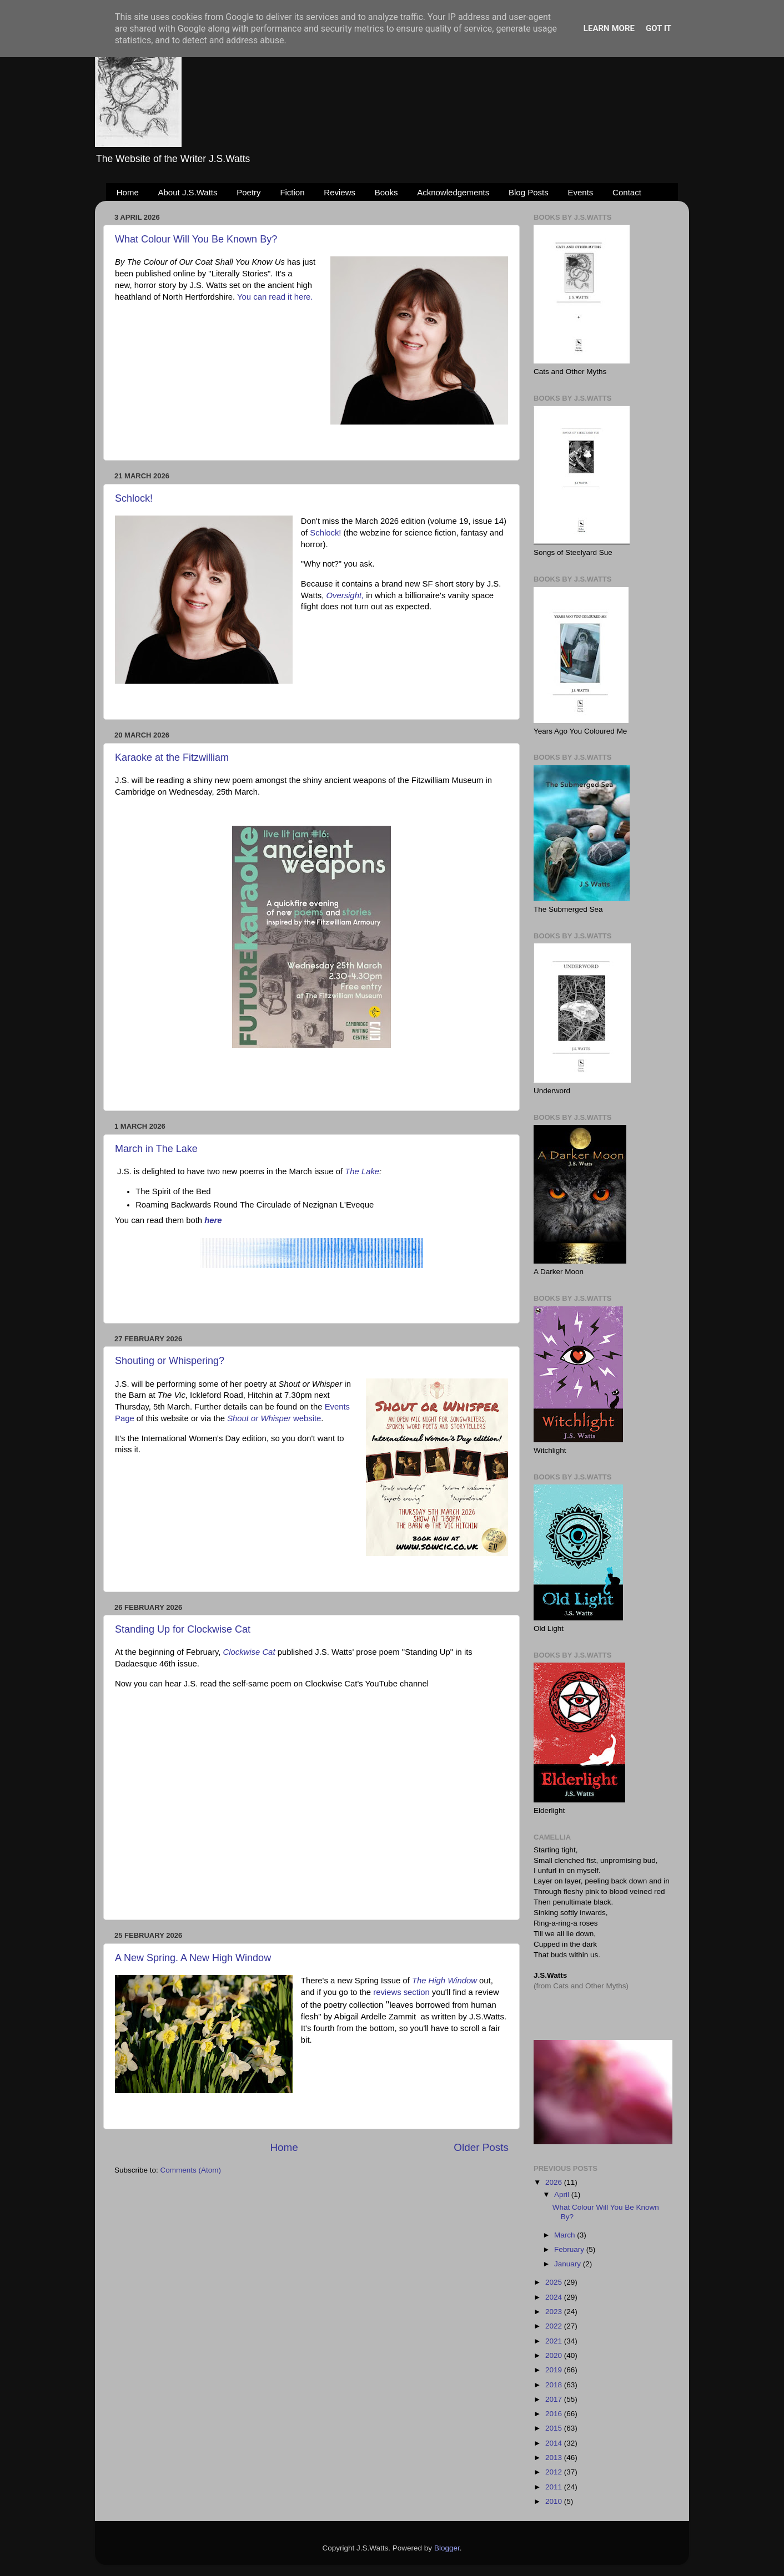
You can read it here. (275, 296)
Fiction (292, 192)
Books (386, 192)
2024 (554, 2297)
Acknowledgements (453, 192)
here (213, 1220)
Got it (658, 28)
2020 (554, 2355)
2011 (554, 2487)
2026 (554, 2182)
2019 (554, 2370)
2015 (554, 2428)
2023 (554, 2311)
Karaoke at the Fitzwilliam (172, 757)
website (274, 1418)
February (570, 2249)
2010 (554, 2501)
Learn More (609, 28)
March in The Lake (156, 1148)
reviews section (401, 1992)
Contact (626, 192)
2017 (554, 2399)
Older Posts (481, 2147)
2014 (554, 2443)
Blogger (447, 2548)
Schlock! (134, 498)
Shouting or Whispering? (169, 1360)
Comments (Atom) (191, 2170)
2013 (554, 2457)
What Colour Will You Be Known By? (196, 239)
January (568, 2264)
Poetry (248, 192)
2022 (554, 2326)
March (565, 2235)
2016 (554, 2414)
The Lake (362, 1171)
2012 (554, 2472)
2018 (554, 2385)
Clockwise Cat (249, 1652)
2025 (554, 2282)
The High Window (444, 1980)
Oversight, (345, 595)
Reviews (339, 192)
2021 (554, 2341)
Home (128, 192)
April (562, 2194)
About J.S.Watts (188, 192)
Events (581, 192)
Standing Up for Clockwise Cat (182, 1629)
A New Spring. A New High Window (193, 1957)
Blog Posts (529, 192)
